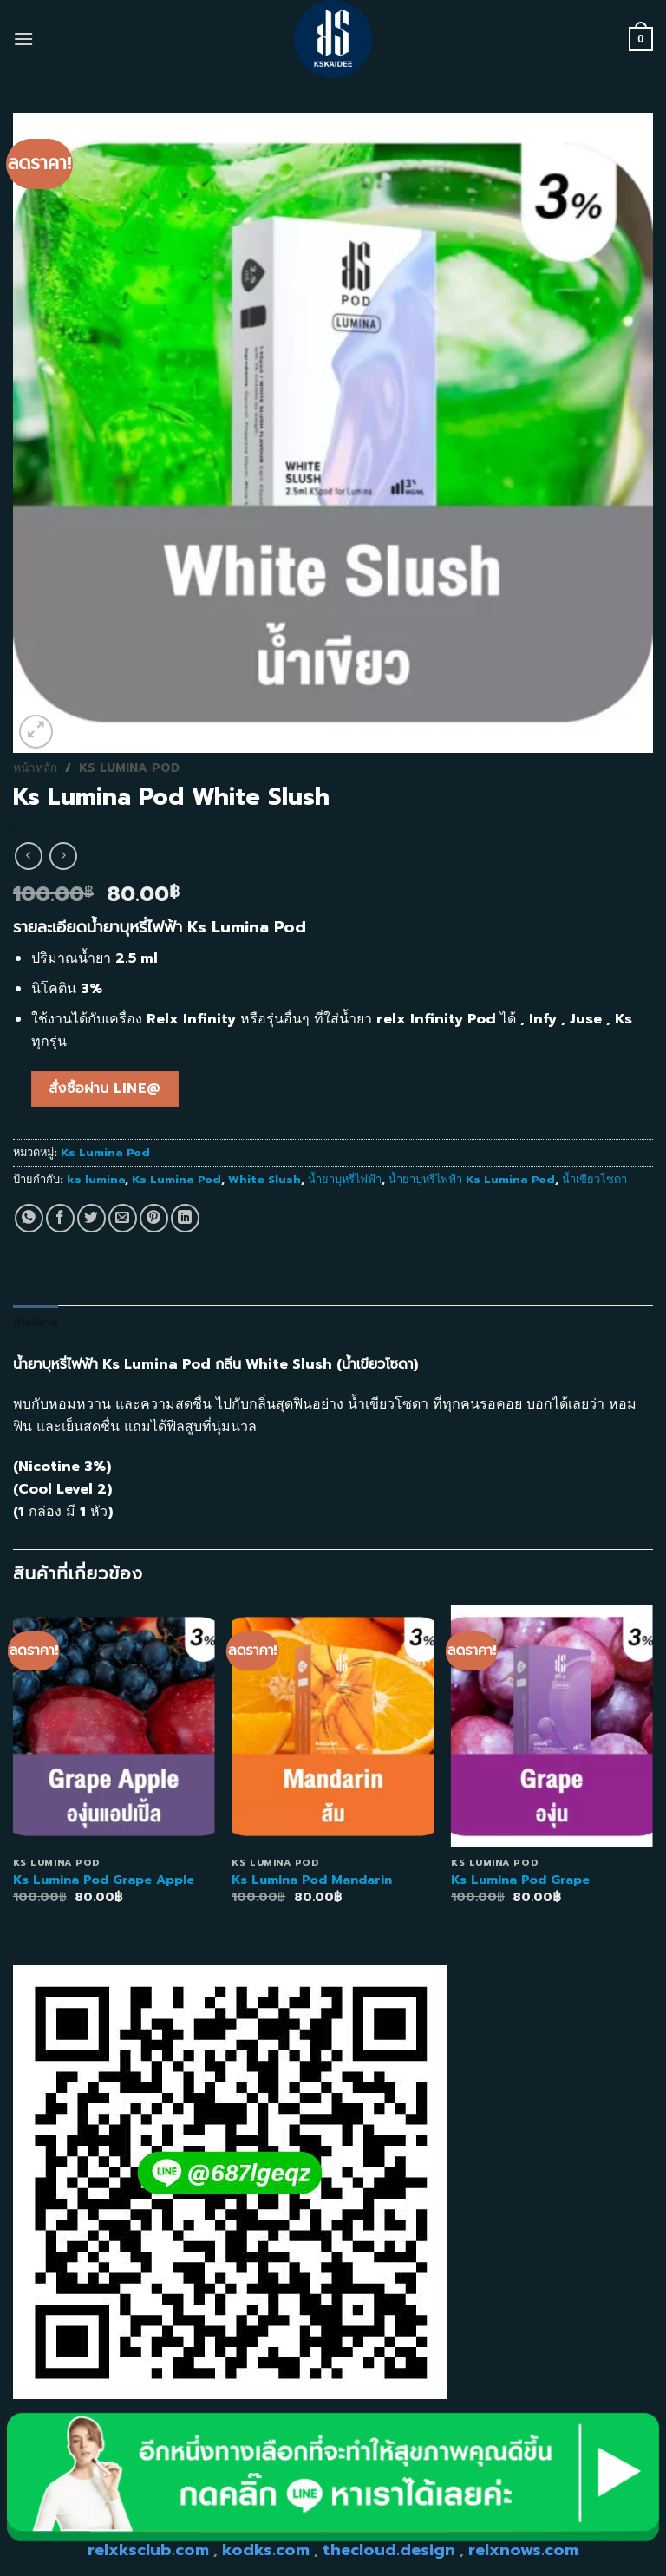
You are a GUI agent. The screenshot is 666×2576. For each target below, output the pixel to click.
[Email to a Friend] (122, 1218)
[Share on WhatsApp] (29, 1218)
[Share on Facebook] (60, 1218)
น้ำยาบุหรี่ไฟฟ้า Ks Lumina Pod (471, 1179)
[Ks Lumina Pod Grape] (552, 1726)
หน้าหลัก (35, 768)
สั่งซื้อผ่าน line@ (104, 1088)
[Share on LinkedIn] (185, 1218)
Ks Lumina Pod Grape (520, 1880)
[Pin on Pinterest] (154, 1218)
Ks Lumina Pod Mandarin (312, 1880)
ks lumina (96, 1179)
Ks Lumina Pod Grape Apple (103, 1880)
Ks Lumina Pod (129, 768)
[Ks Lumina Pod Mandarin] (333, 1726)
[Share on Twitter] (91, 1218)
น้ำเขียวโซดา (594, 1179)
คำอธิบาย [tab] (35, 1322)
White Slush (264, 1179)
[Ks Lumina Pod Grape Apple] (114, 1726)
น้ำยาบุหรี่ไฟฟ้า (345, 1179)
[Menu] (23, 38)
